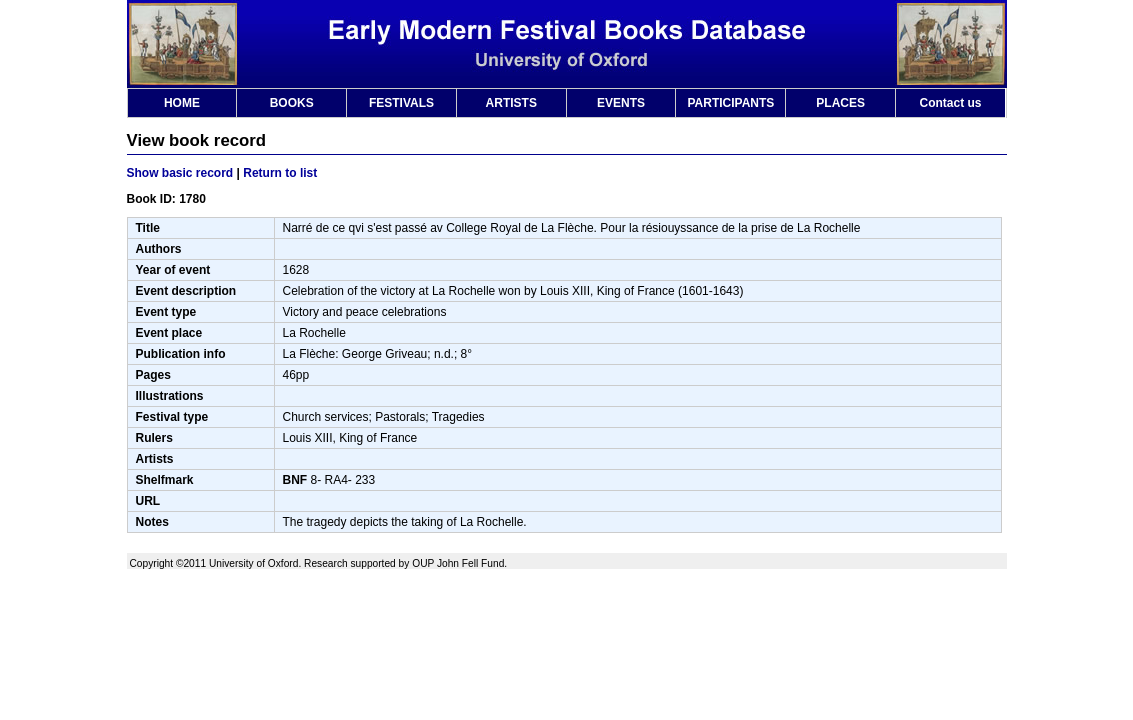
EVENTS (621, 103)
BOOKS (292, 103)
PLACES (840, 103)
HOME (182, 103)
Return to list (280, 173)
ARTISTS (511, 103)
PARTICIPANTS (730, 103)
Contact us (950, 103)
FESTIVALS (401, 103)
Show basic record (180, 173)
